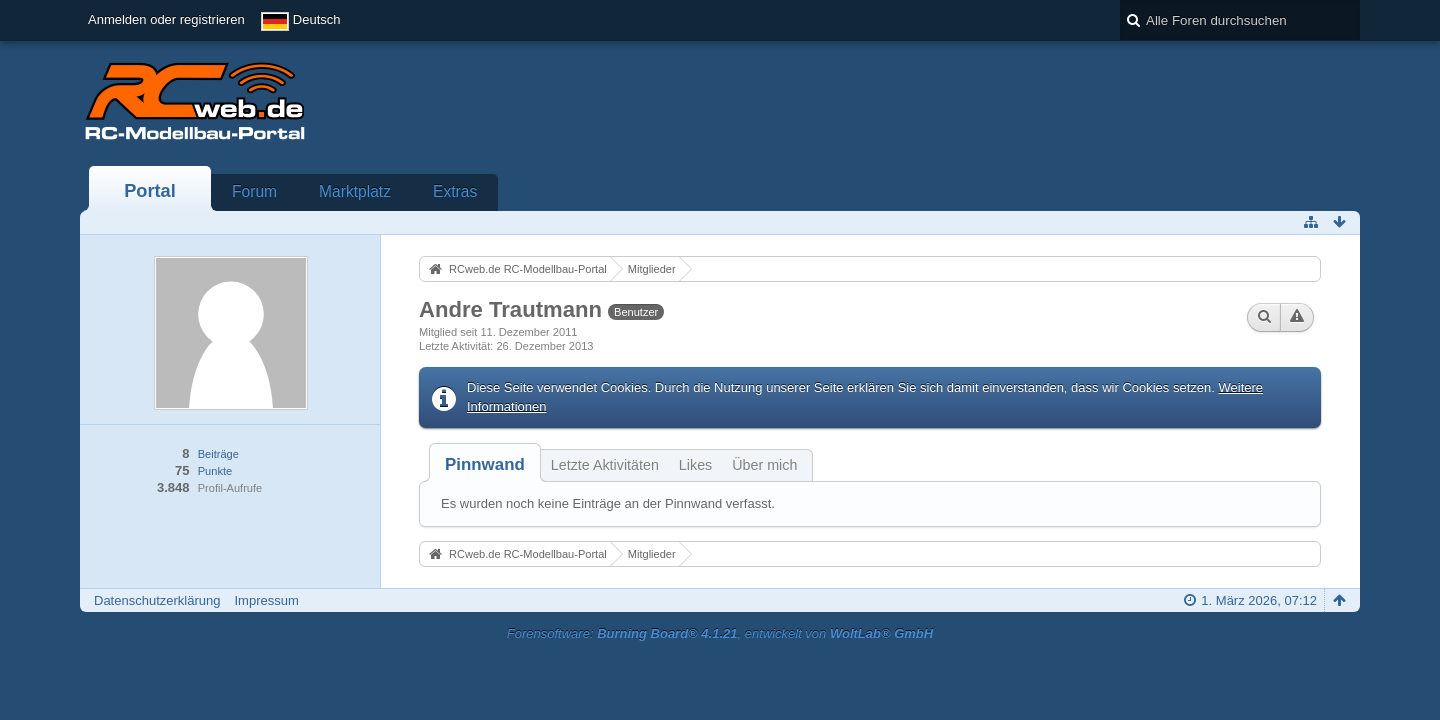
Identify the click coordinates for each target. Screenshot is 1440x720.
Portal (150, 191)
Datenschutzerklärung (157, 600)
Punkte (215, 471)
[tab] (485, 464)
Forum (254, 191)
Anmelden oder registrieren (166, 19)
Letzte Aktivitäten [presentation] (605, 465)
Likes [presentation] (695, 465)
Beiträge (218, 454)
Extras (455, 191)
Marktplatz (355, 191)
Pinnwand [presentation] (485, 464)
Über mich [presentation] (764, 465)
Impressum (266, 600)
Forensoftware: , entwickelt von (720, 633)
